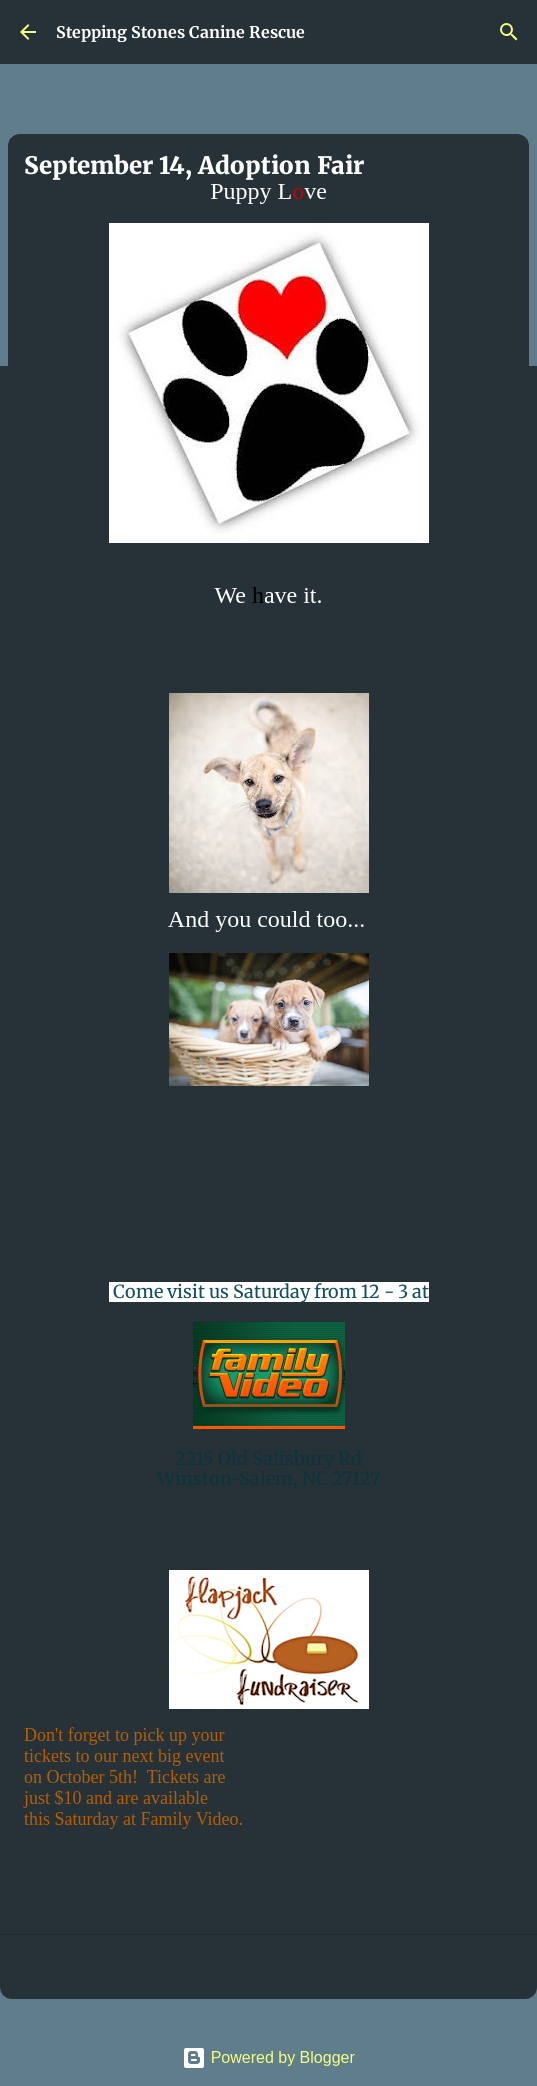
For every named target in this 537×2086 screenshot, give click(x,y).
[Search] (509, 32)
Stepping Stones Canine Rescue (180, 32)
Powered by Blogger (268, 2057)
